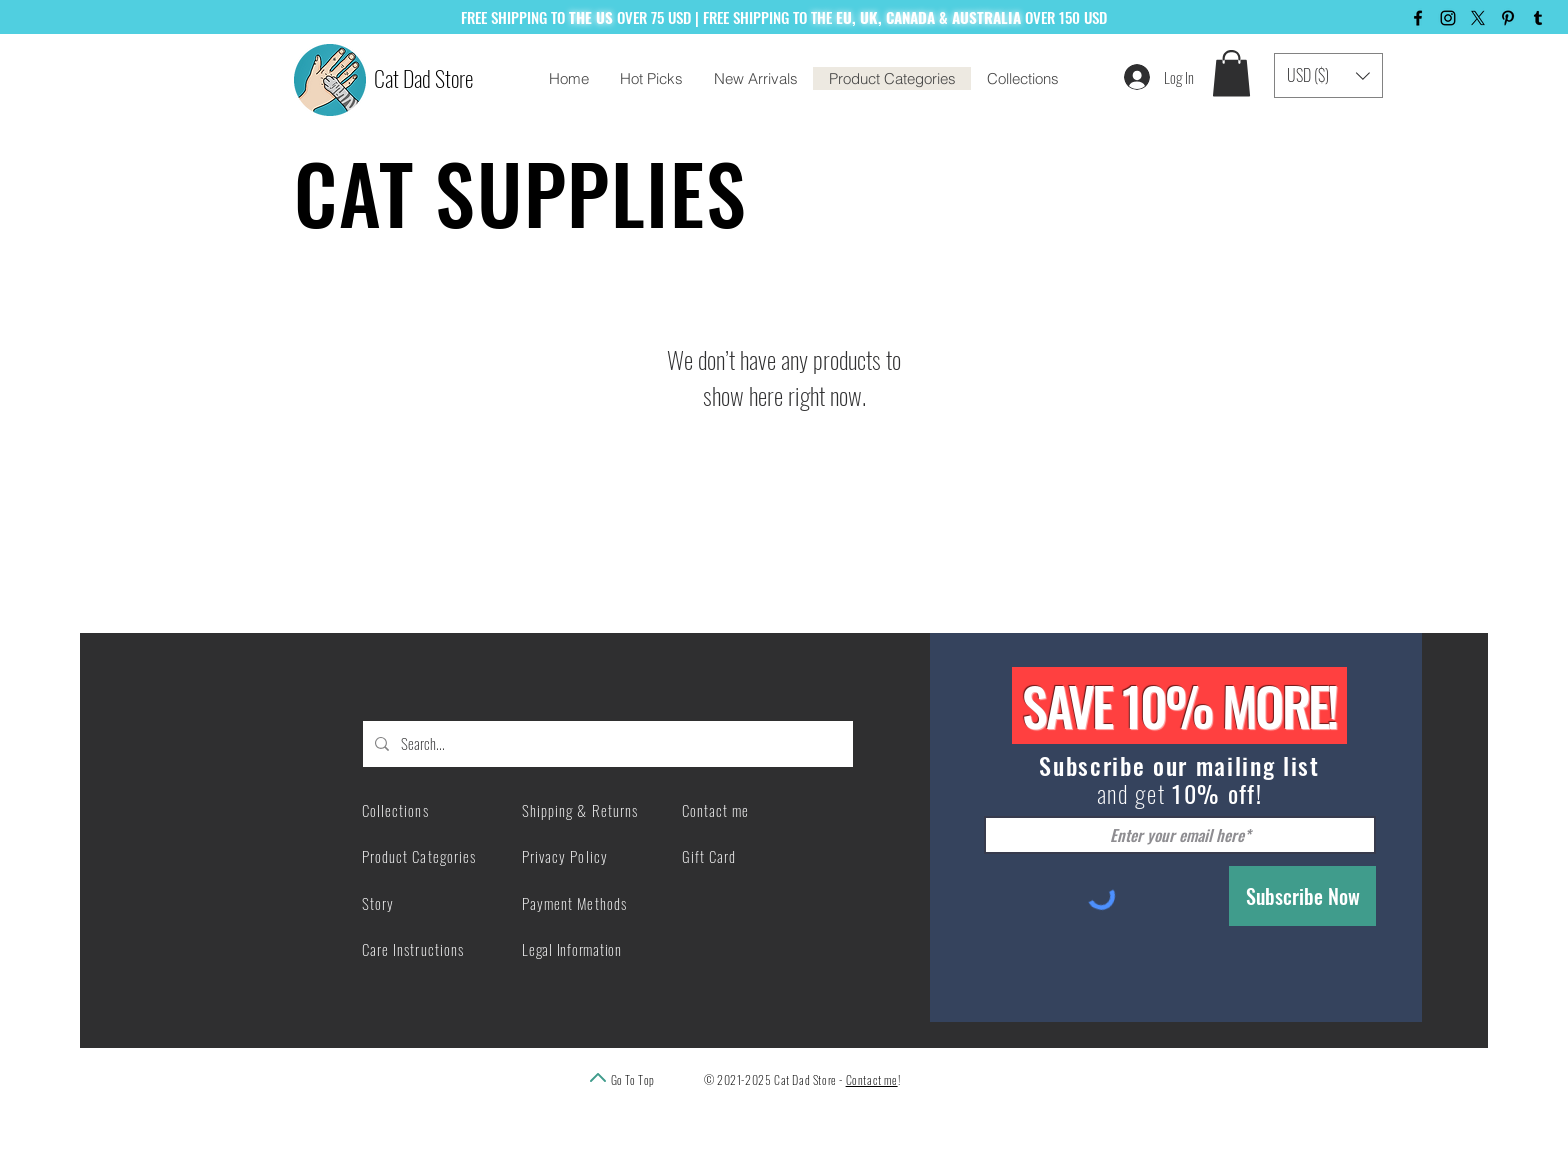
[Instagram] (1448, 18)
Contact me (872, 1079)
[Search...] (606, 744)
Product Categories (419, 856)
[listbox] (1328, 75)
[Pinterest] (1508, 18)
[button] (1231, 73)
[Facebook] (1418, 18)
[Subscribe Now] (1302, 896)
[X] (1478, 18)
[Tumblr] (1538, 18)
